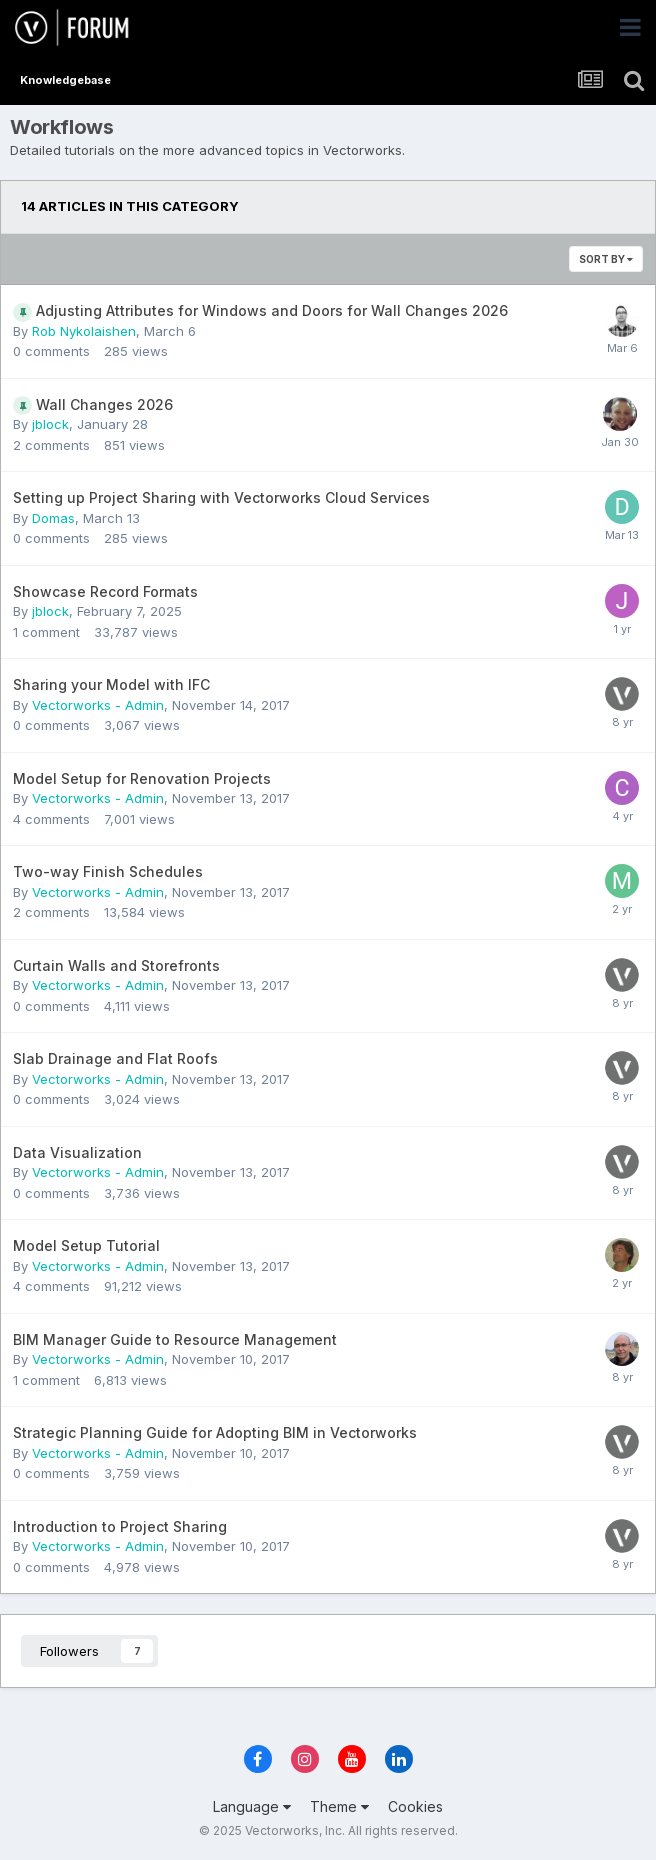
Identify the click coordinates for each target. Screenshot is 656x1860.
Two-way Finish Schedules (108, 871)
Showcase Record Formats (105, 591)
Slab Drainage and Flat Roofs (115, 1058)
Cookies (415, 1806)
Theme (339, 1806)
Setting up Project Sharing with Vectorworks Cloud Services (221, 497)
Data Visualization (77, 1152)
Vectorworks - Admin (98, 705)
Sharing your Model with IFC (111, 684)
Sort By (606, 259)
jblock (50, 424)
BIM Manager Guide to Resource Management (175, 1339)
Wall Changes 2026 (104, 404)
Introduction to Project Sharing (120, 1526)
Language (252, 1806)
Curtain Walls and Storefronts (116, 965)
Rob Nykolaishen (84, 331)
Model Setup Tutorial (86, 1245)
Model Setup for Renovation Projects (142, 778)
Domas (53, 518)
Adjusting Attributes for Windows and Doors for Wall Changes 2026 (272, 310)
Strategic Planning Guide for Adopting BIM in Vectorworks (215, 1432)
